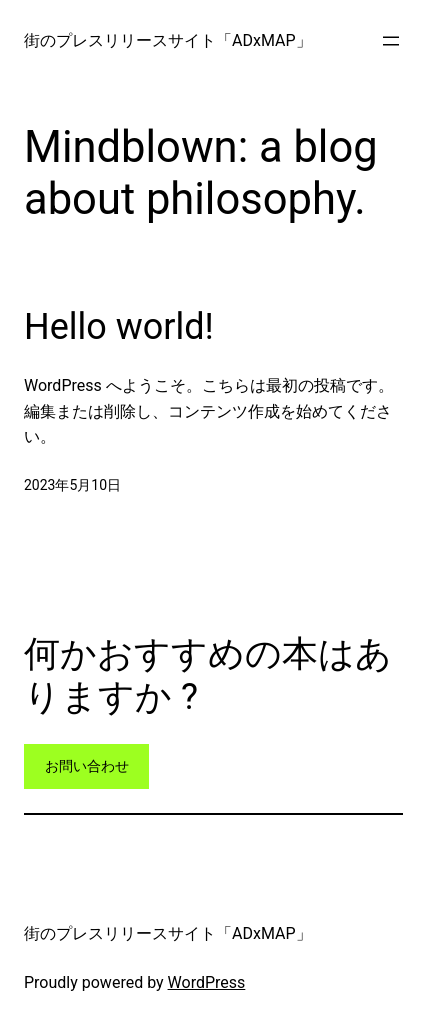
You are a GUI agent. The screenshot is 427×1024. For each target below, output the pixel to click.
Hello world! (119, 327)
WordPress (207, 982)
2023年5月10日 (72, 485)
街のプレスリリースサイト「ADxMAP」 (168, 40)
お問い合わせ (87, 766)
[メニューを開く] (391, 41)
